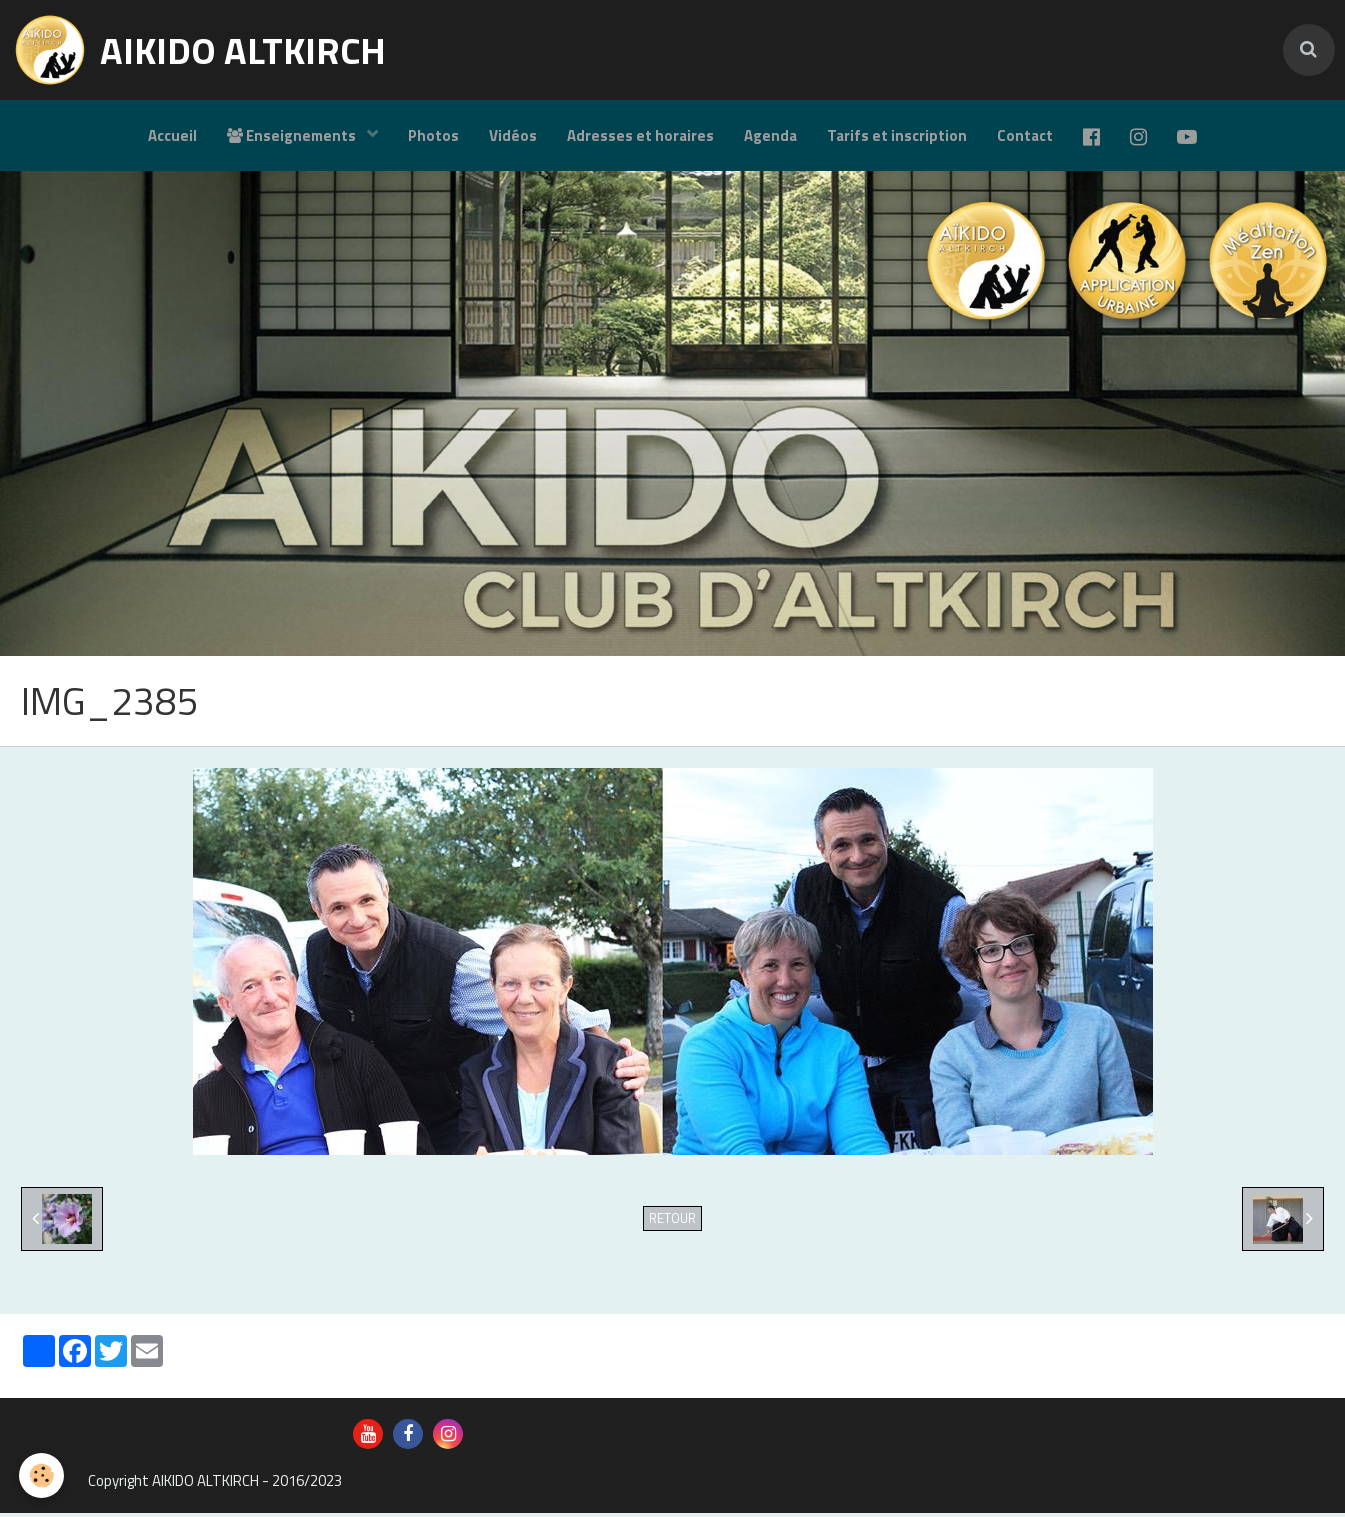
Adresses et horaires (640, 135)
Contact (1025, 135)
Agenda (770, 135)
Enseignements (293, 135)
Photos (433, 135)
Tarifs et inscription (897, 135)
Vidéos (513, 135)
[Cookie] (42, 1475)
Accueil (172, 135)
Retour (672, 1222)
